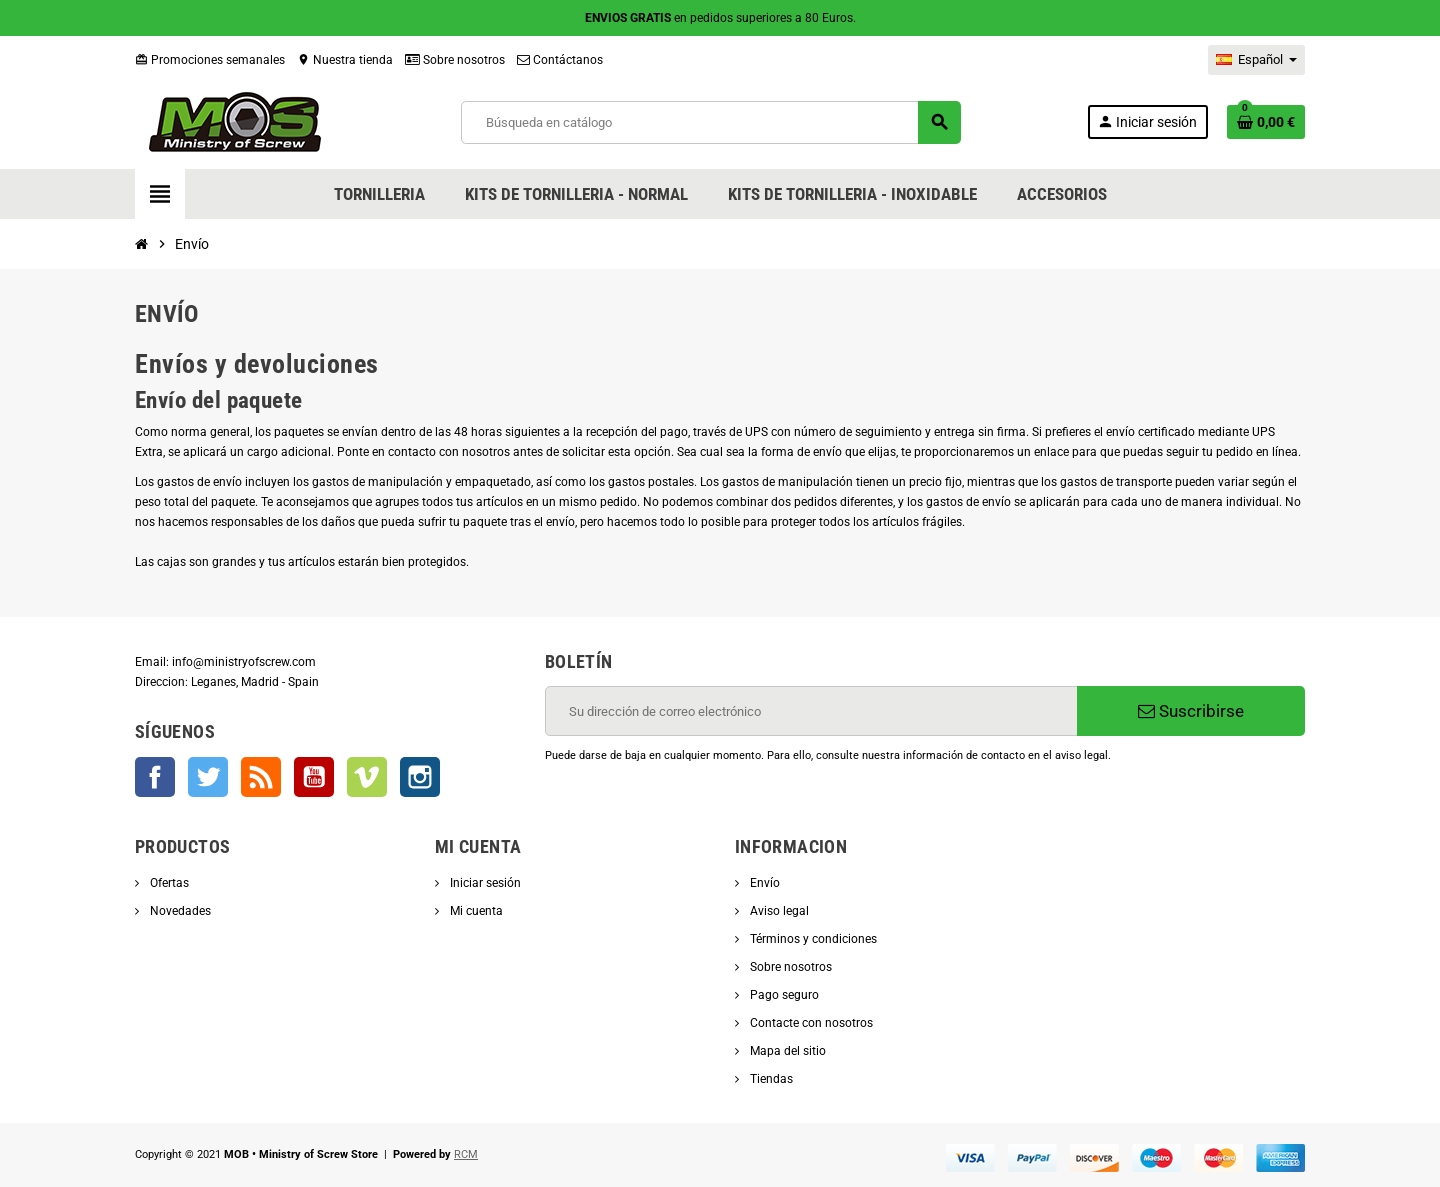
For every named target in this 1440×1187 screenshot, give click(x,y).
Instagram (420, 777)
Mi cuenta (475, 911)
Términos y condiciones (812, 939)
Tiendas (770, 1079)
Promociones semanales (210, 60)
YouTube (314, 777)
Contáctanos (560, 60)
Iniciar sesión (484, 883)
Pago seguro (783, 995)
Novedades (179, 911)
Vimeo (367, 777)
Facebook (155, 777)
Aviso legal (778, 911)
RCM (466, 1154)
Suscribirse (1191, 711)
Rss (261, 777)
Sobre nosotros (455, 60)
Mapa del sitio (786, 1051)
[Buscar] (711, 122)
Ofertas (168, 883)
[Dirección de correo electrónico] (811, 711)
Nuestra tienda (345, 60)
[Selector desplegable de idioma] (1256, 60)
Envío (763, 883)
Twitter (208, 777)
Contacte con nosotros (810, 1023)
